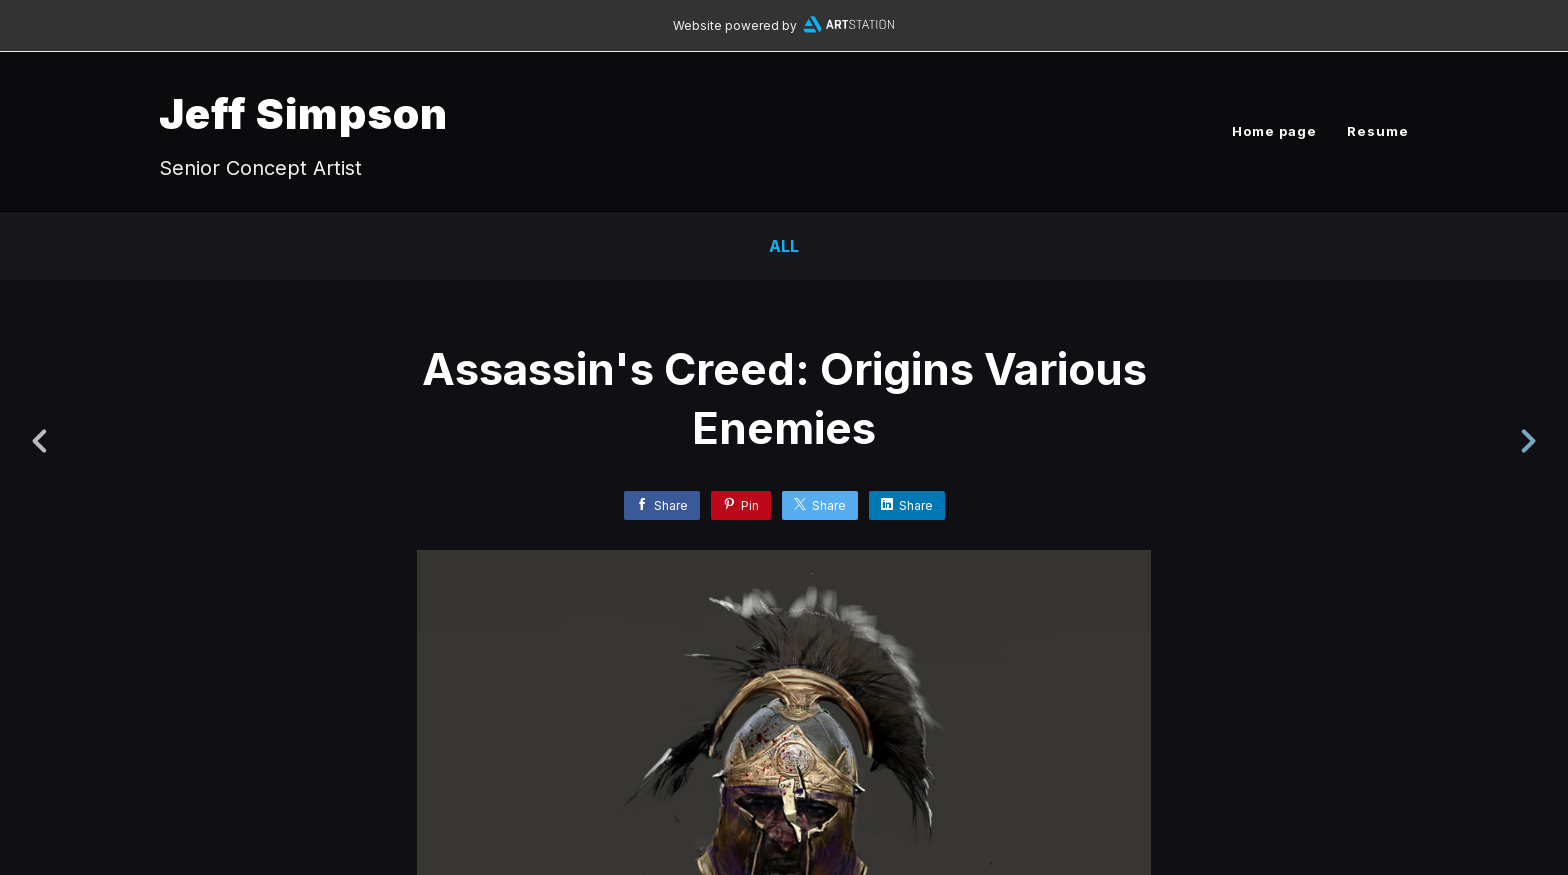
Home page (1274, 131)
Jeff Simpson (303, 113)
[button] (1484, 750)
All (784, 246)
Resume (1378, 131)
